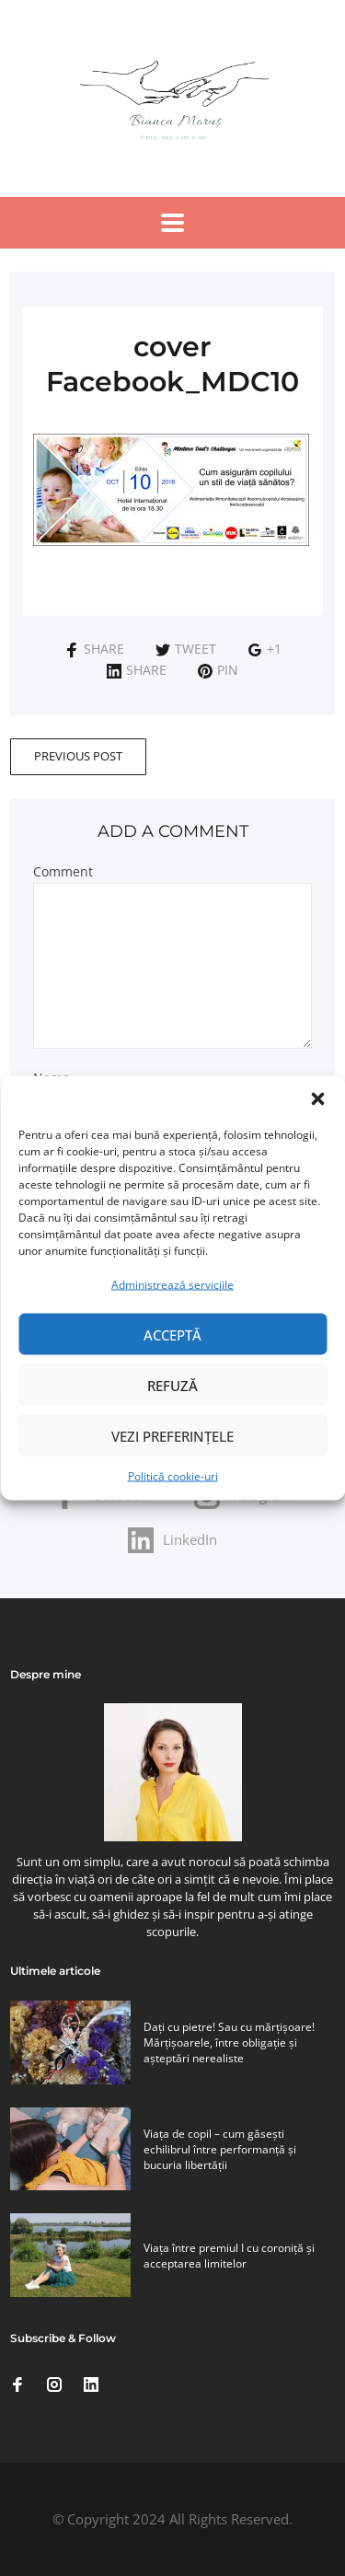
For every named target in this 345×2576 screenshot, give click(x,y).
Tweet (185, 648)
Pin (218, 670)
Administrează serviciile (172, 1285)
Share (94, 648)
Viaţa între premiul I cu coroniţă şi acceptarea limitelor (229, 2255)
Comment (63, 871)
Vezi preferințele (172, 1435)
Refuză (172, 1384)
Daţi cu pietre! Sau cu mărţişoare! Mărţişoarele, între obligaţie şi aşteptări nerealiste (229, 2042)
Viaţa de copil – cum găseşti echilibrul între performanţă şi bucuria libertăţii (220, 2149)
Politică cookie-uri (173, 1476)
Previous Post (78, 756)
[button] (317, 1099)
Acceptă (172, 1334)
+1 (264, 648)
